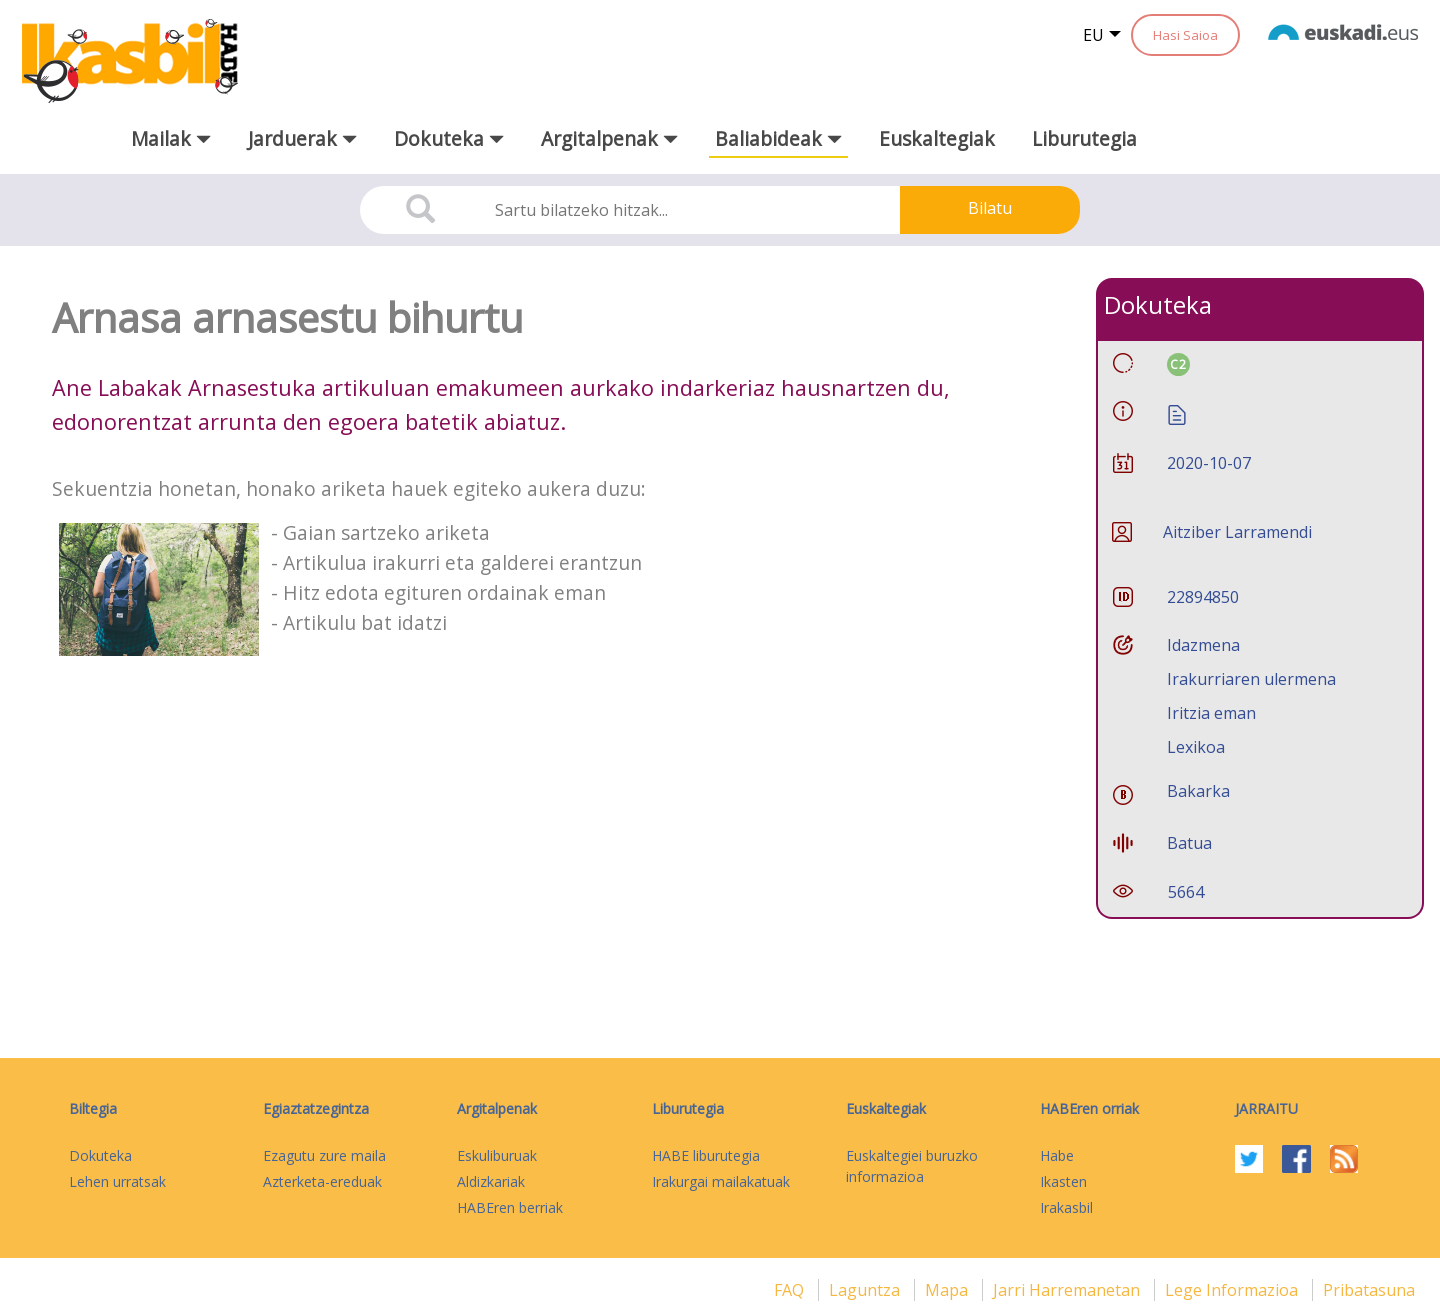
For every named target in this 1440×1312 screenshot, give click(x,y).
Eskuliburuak (497, 1155)
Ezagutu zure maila (324, 1155)
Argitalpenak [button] (609, 138)
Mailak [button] (171, 138)
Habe (1057, 1155)
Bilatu (990, 208)
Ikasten (1063, 1181)
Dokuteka (100, 1155)
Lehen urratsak (117, 1181)
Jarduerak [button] (302, 138)
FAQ (791, 1290)
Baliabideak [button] (778, 138)
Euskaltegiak (937, 138)
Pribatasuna (1369, 1290)
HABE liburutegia (706, 1155)
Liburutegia (1084, 138)
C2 (1178, 364)
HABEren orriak (1089, 1108)
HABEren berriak (510, 1207)
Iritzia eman (1211, 713)
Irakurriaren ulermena (1251, 679)
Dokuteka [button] (449, 138)
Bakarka (1198, 791)
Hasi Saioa (1185, 35)
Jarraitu (1266, 1108)
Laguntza (866, 1290)
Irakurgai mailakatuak (721, 1181)
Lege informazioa (1233, 1290)
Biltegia (93, 1108)
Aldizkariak (491, 1181)
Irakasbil (1066, 1207)
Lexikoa (1196, 747)
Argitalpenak (497, 1108)
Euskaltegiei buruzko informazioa (912, 1166)
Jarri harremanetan (1068, 1290)
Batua (1189, 843)
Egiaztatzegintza (316, 1108)
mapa (948, 1290)
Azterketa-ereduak (322, 1181)
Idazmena (1203, 645)
